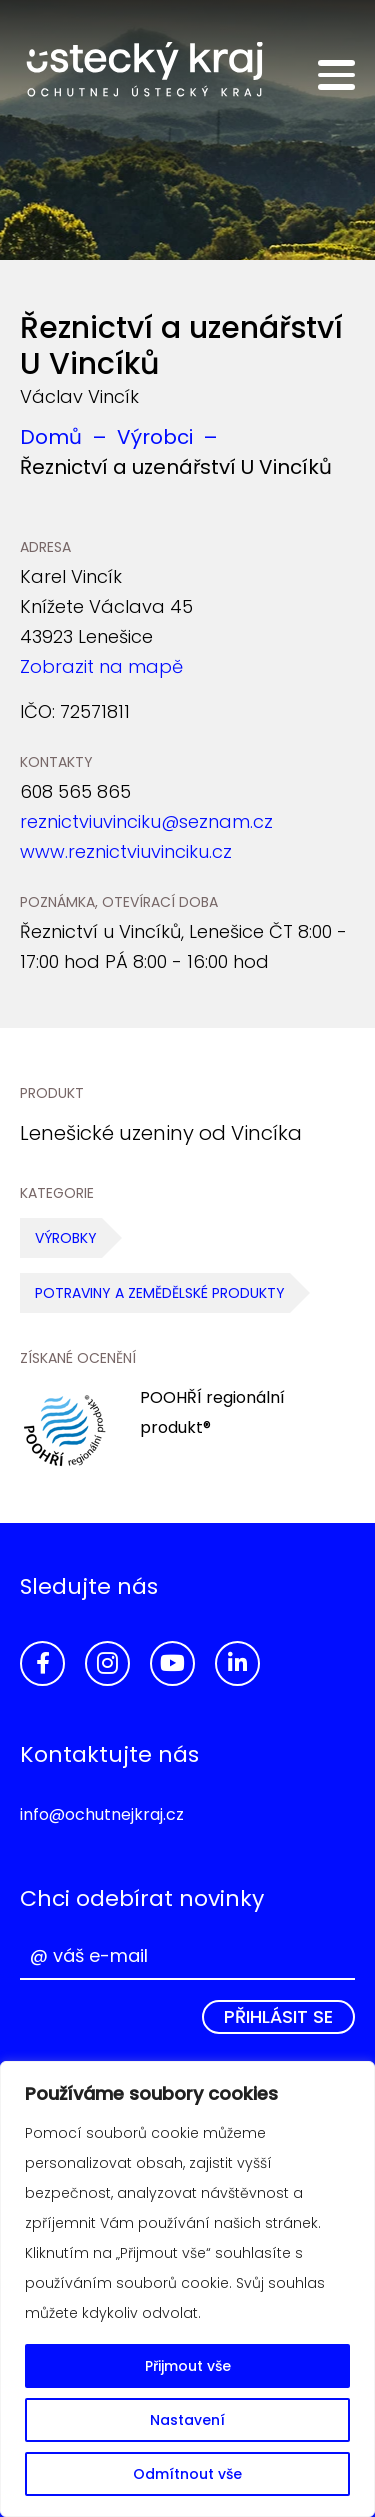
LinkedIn (237, 1663)
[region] (187, 2289)
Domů (51, 437)
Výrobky (66, 1238)
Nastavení (187, 2420)
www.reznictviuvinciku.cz (126, 851)
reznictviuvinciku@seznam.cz (146, 821)
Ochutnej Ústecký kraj (145, 70)
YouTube (172, 1663)
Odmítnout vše (187, 2474)
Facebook (42, 1663)
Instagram (107, 1663)
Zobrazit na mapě (101, 666)
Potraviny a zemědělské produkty (160, 1293)
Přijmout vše (188, 2366)
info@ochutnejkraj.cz (102, 1814)
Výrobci (155, 437)
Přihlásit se (278, 2016)
